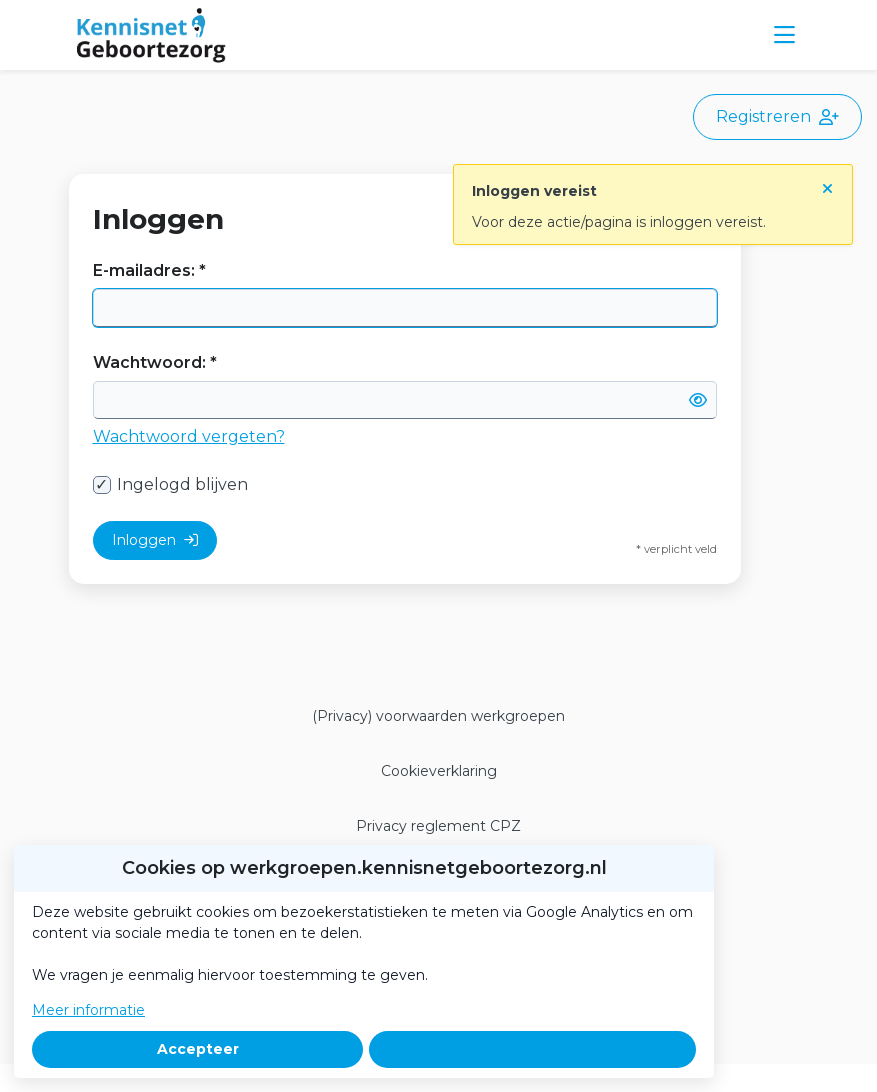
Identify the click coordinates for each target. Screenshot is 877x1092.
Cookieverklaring (439, 771)
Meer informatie (88, 1010)
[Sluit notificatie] (827, 185)
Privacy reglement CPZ (438, 826)
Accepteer (198, 1049)
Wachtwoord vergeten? (189, 436)
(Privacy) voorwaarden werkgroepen (438, 716)
